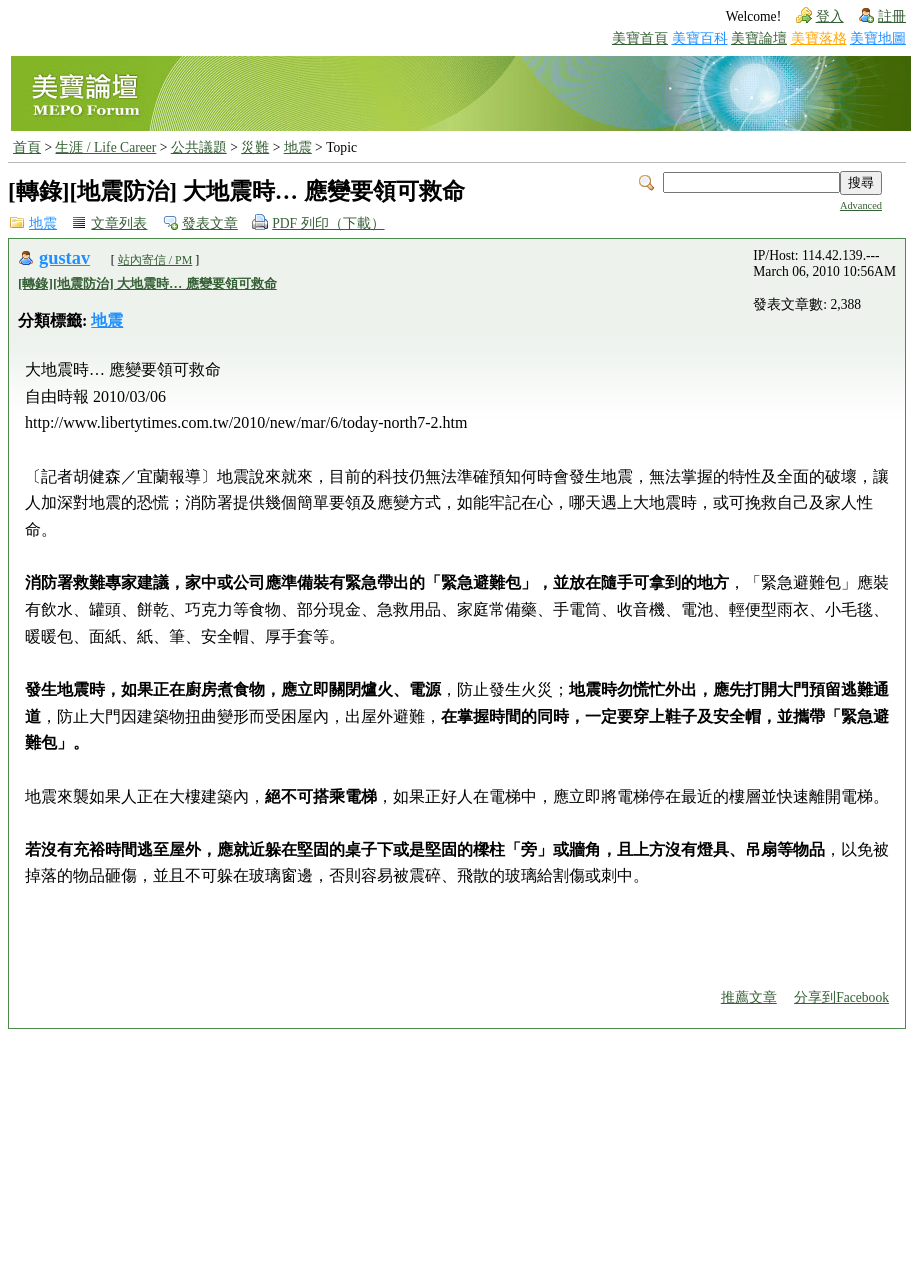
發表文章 (210, 223)
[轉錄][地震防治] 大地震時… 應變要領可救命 (147, 283)
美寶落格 (819, 38)
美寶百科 (700, 38)
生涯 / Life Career (105, 147)
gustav (64, 258)
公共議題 (199, 147)
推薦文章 (749, 997)
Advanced (861, 205)
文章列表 (119, 223)
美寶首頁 (640, 38)
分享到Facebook (841, 997)
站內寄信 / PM (155, 260)
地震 (298, 147)
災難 (255, 147)
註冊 (892, 16)
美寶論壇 (759, 38)
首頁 (27, 147)
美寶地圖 (878, 38)
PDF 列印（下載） (328, 223)
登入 (830, 16)
